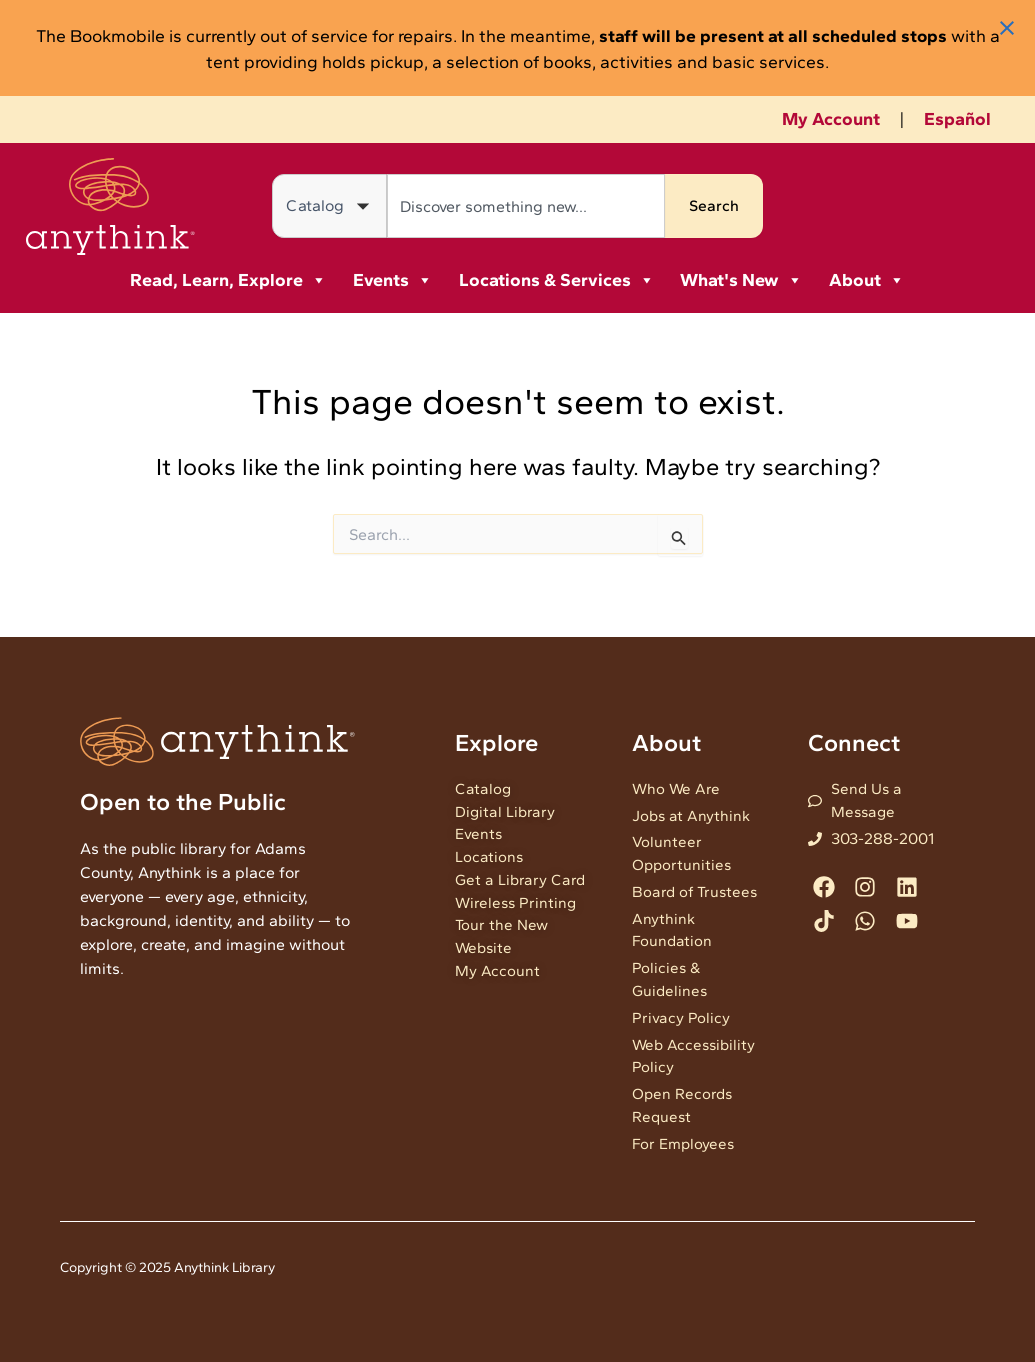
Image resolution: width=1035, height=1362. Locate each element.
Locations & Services (557, 280)
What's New (741, 280)
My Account (831, 119)
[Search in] (330, 206)
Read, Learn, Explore (228, 280)
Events (393, 280)
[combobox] (526, 206)
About (867, 280)
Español (957, 119)
